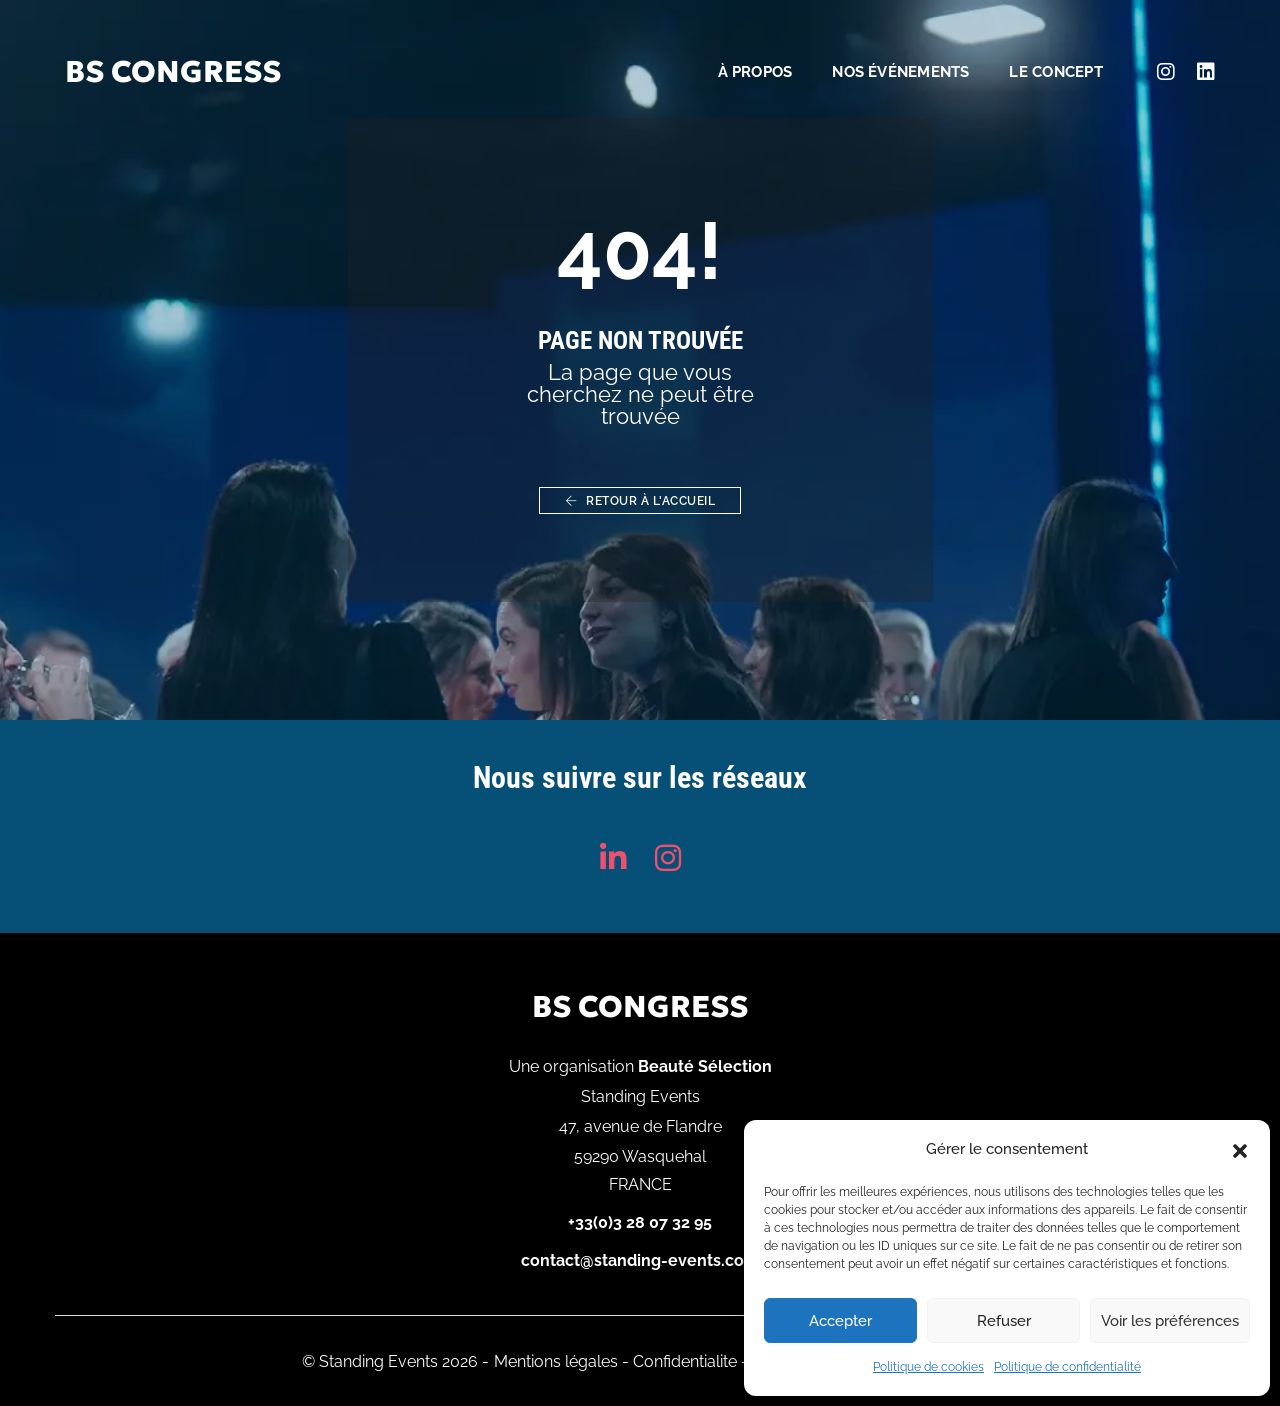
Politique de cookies (928, 1367)
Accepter (840, 1321)
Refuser (1004, 1321)
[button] (1240, 1149)
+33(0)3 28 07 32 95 (640, 1222)
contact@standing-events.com (640, 1260)
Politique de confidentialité (1067, 1367)
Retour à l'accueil (640, 501)
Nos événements (881, 46)
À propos (735, 46)
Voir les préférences (1170, 1321)
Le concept (1036, 46)
